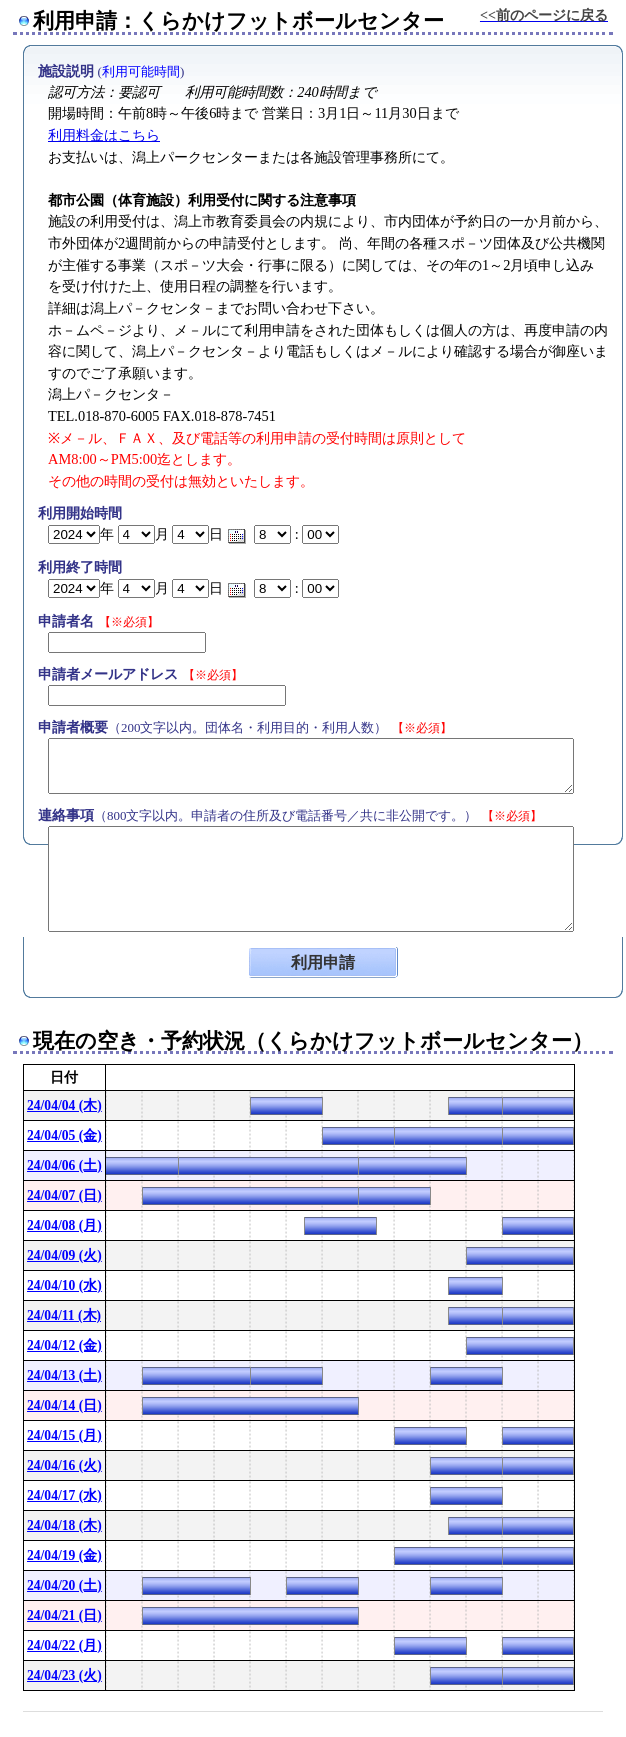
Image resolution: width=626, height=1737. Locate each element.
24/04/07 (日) (64, 1195)
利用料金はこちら (104, 135)
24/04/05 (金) (64, 1135)
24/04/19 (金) (64, 1555)
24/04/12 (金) (64, 1345)
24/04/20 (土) (64, 1585)
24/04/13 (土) (64, 1375)
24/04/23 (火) (64, 1675)
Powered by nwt (576, 1719)
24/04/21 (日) (64, 1615)
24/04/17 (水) (64, 1495)
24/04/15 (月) (64, 1435)
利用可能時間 (141, 71)
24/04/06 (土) (64, 1165)
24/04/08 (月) (64, 1225)
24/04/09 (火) (64, 1255)
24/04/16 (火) (64, 1465)
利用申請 (323, 962)
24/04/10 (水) (64, 1285)
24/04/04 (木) (64, 1105)
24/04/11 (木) (64, 1315)
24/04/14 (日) (64, 1405)
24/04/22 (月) (64, 1645)
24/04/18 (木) (64, 1525)
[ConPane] (587, 1719)
